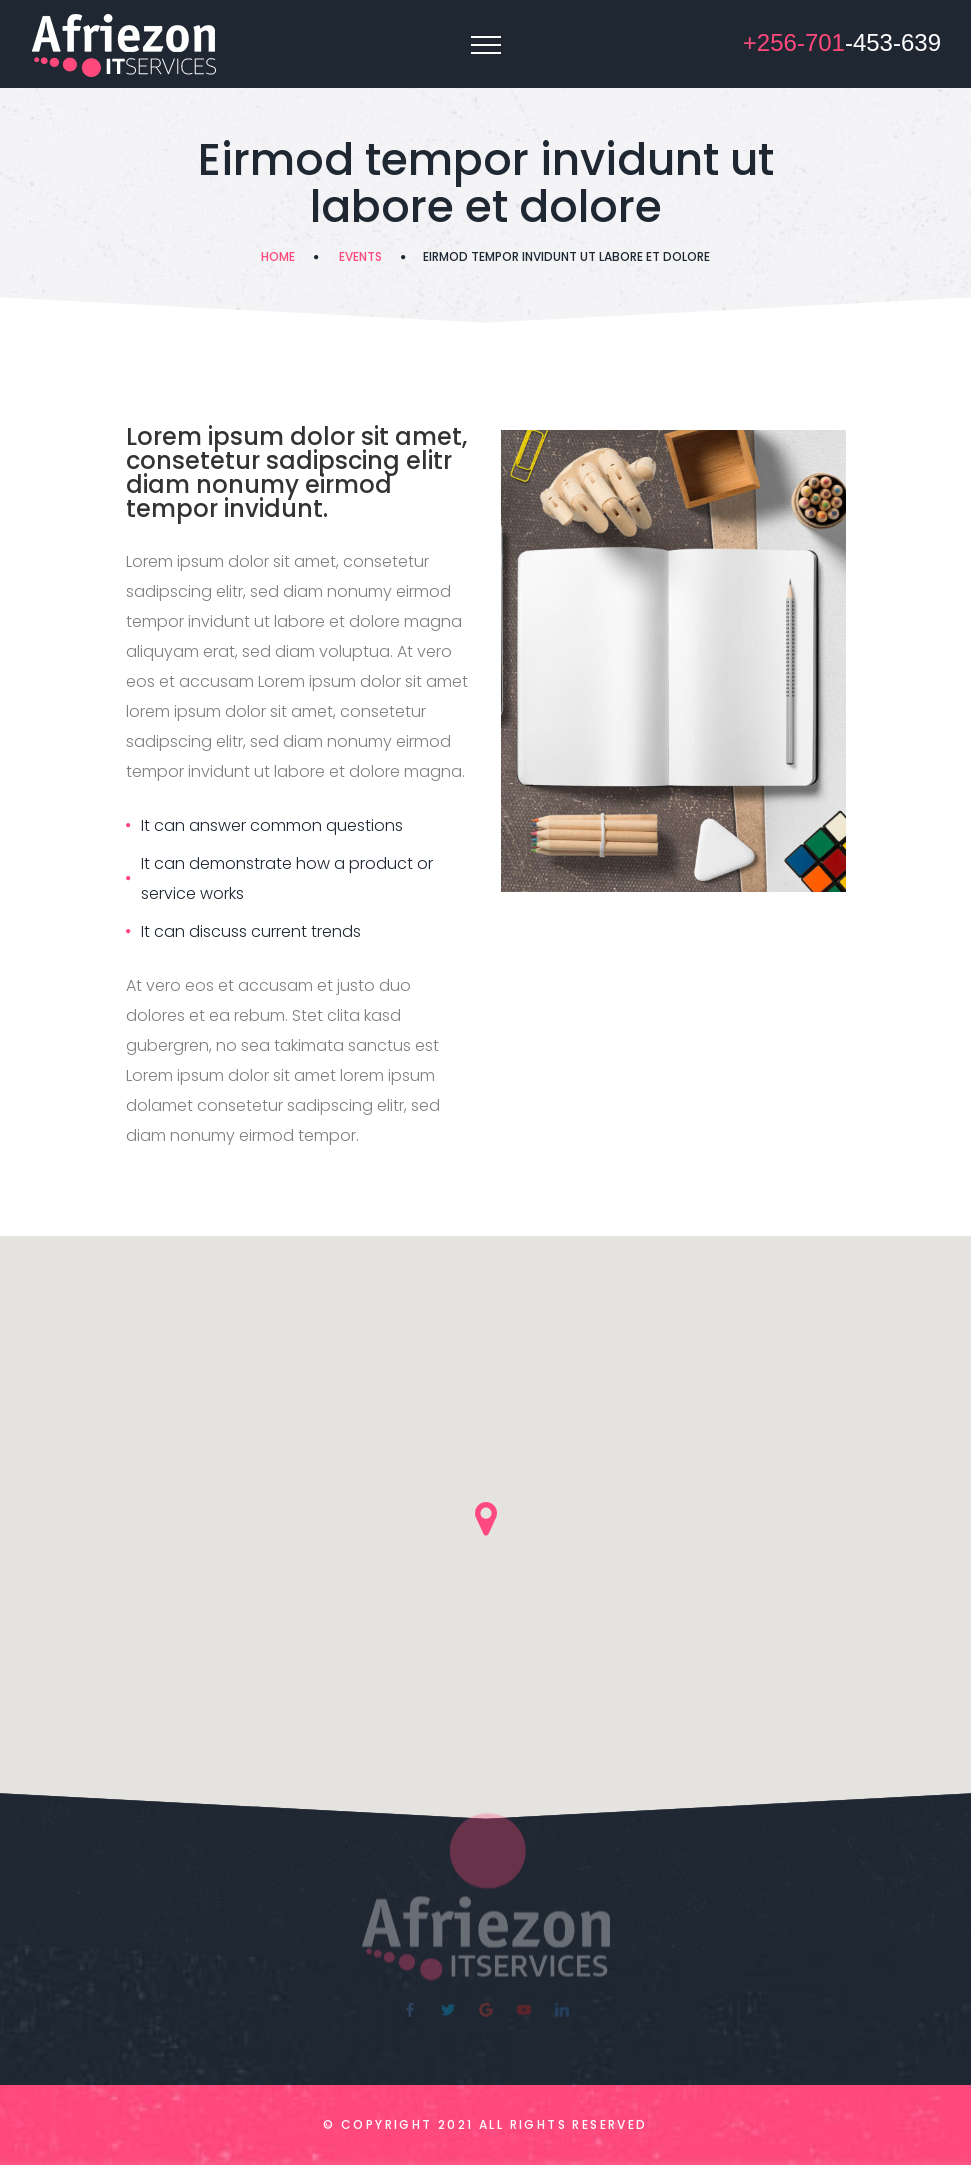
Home (278, 256)
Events (360, 256)
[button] (486, 1519)
